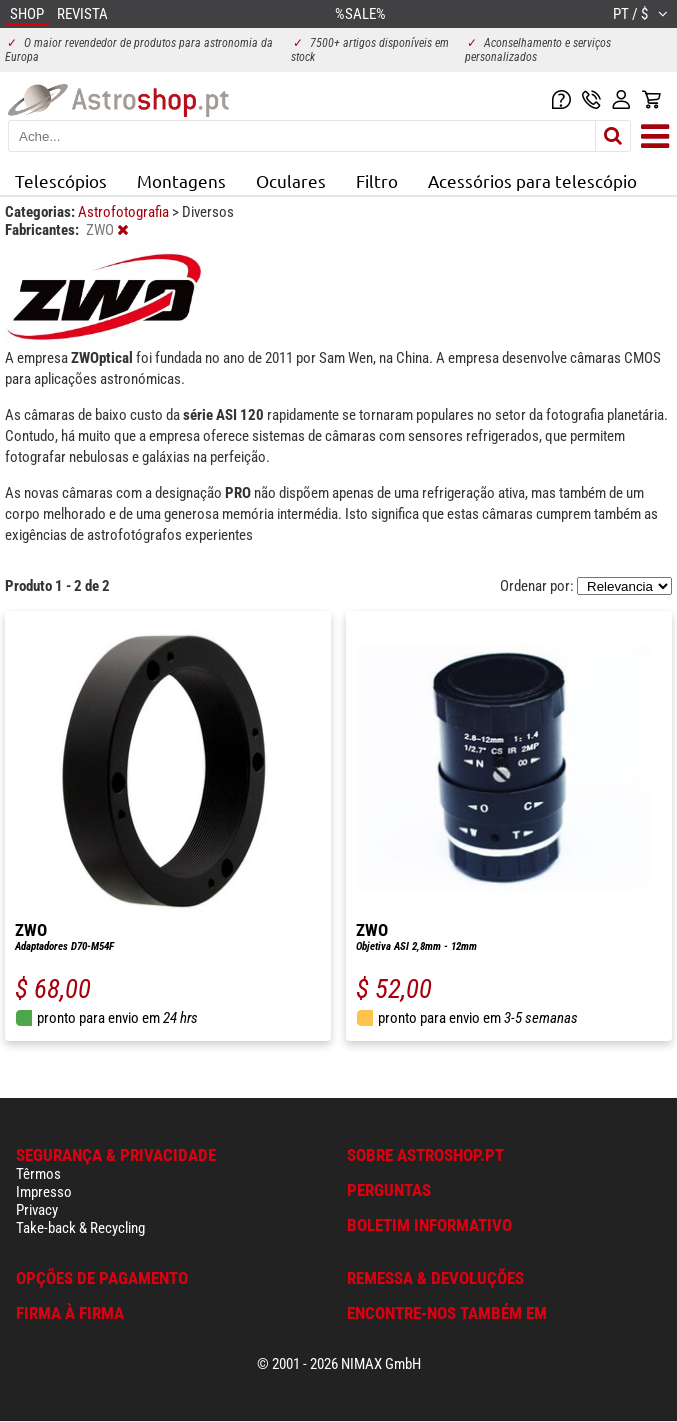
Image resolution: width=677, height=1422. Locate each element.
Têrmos (38, 1174)
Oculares (291, 180)
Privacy (37, 1210)
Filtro (377, 180)
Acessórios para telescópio (532, 180)
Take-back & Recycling (80, 1228)
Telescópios (61, 180)
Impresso (44, 1192)
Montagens (181, 180)
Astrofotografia (125, 212)
